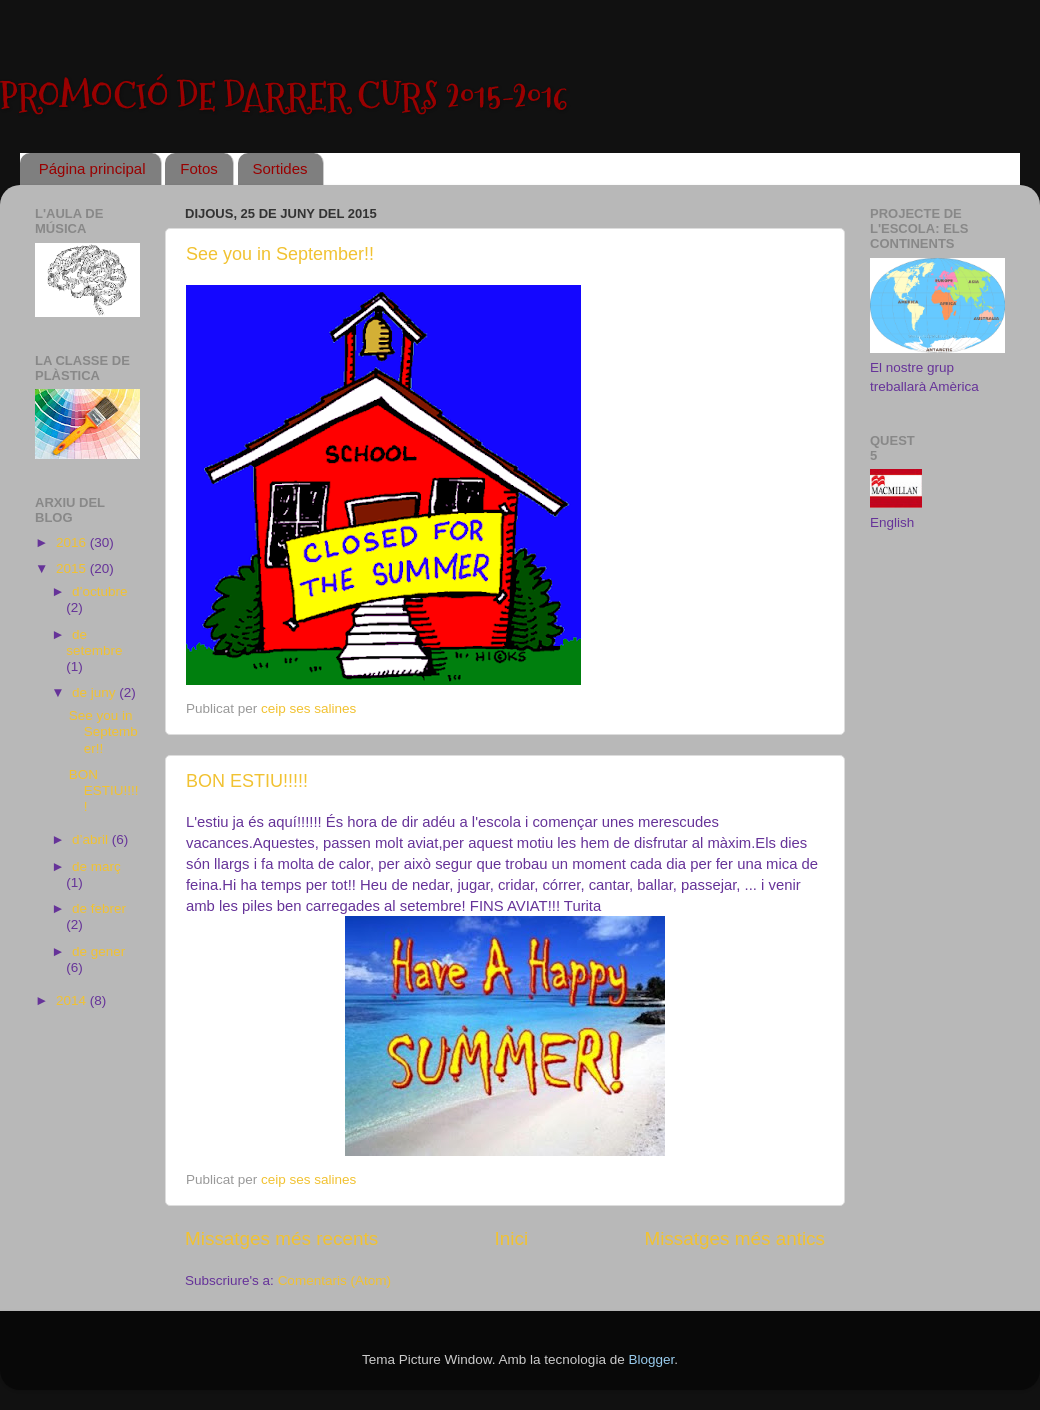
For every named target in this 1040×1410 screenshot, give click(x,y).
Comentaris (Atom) (334, 1280)
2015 (73, 568)
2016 (73, 542)
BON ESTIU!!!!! (247, 781)
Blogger (651, 1359)
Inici (512, 1238)
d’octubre (100, 591)
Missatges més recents (281, 1238)
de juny (95, 692)
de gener (98, 951)
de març (96, 866)
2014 (73, 1000)
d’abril (92, 839)
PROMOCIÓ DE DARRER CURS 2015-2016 (284, 96)
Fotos (199, 168)
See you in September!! (280, 254)
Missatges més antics (734, 1238)
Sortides (280, 168)
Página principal (92, 168)
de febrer (99, 908)
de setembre (94, 642)
